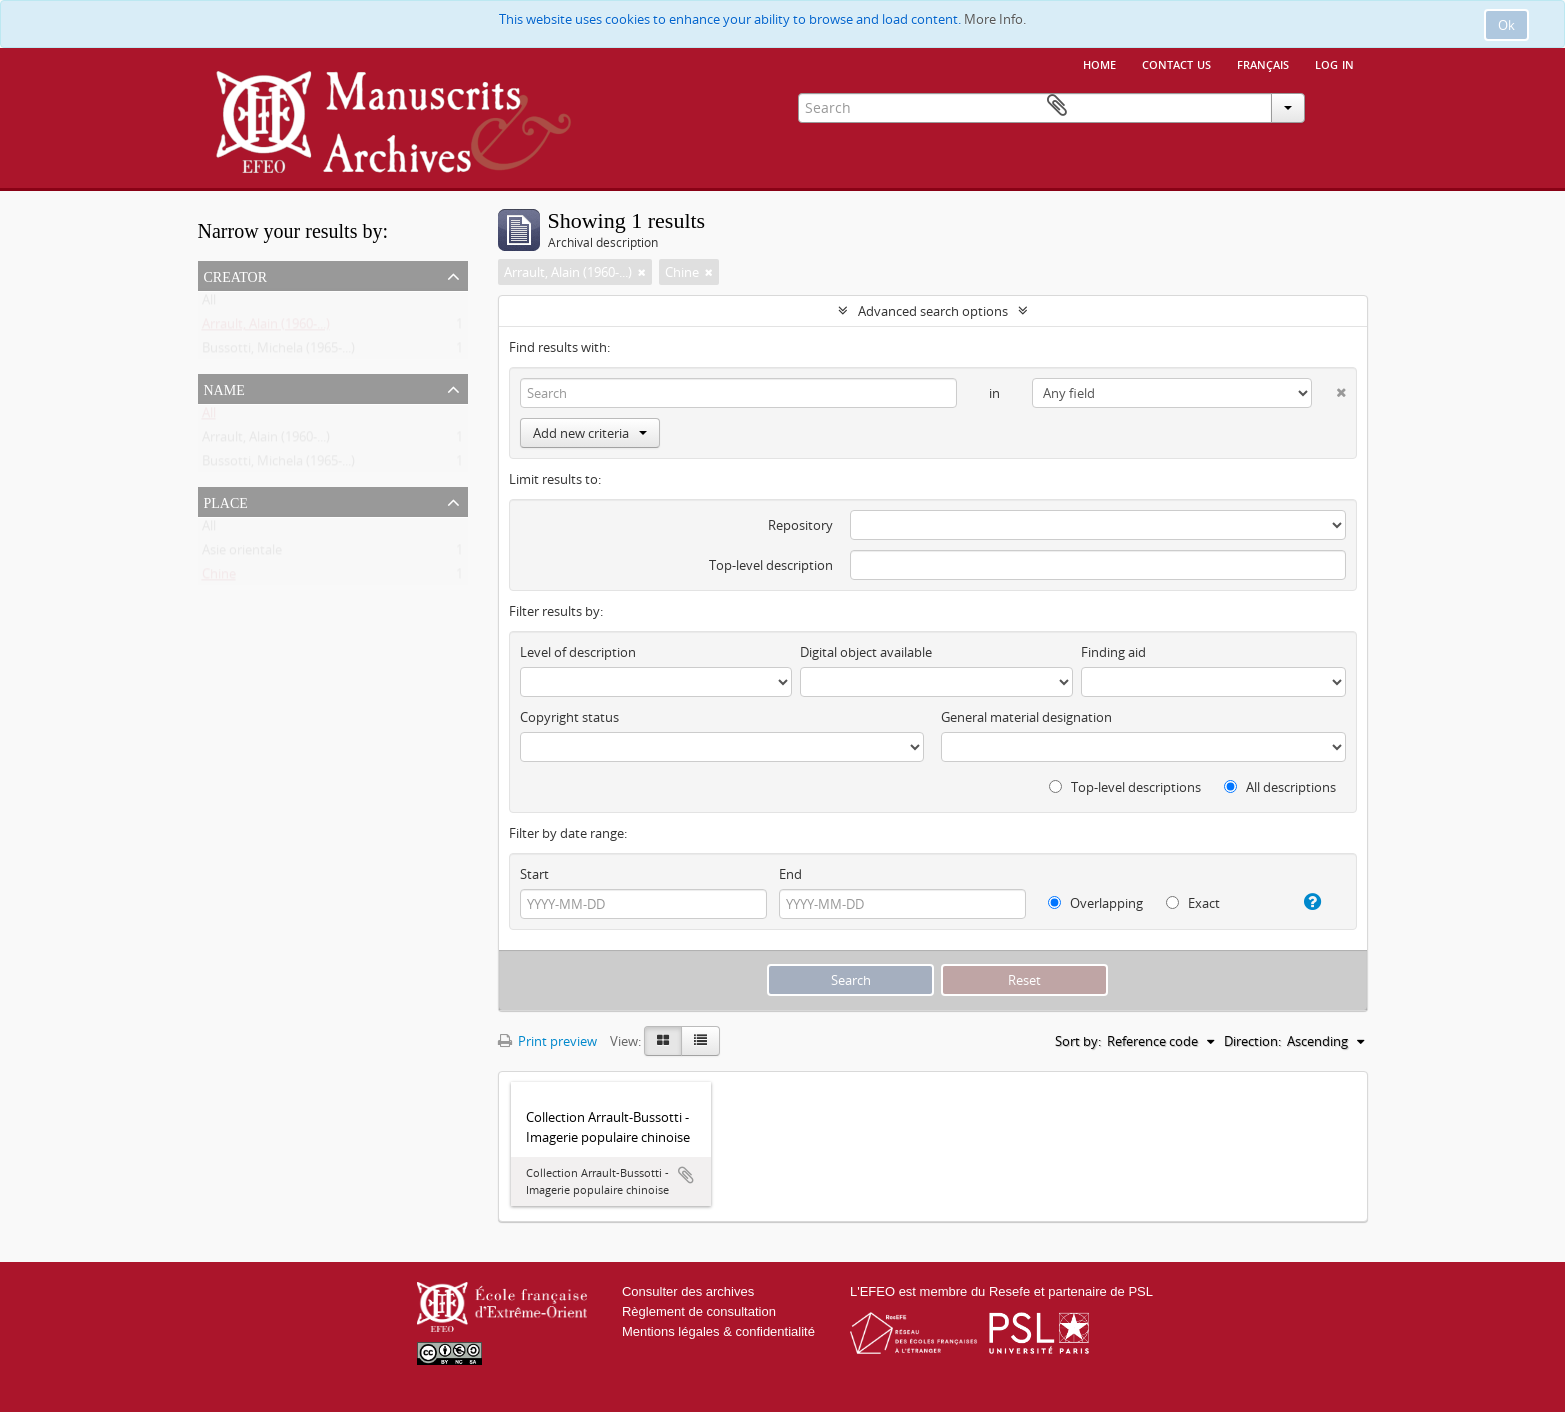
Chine (219, 578)
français (1263, 63)
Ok (1506, 25)
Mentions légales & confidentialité (718, 1331)
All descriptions (1280, 787)
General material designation (1026, 717)
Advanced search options (933, 311)
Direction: (1252, 1041)
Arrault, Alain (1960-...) (266, 328)
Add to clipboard (686, 1175)
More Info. (995, 19)
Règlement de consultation (699, 1311)
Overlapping (1095, 903)
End (790, 874)
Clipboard (1339, 106)
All (209, 304)
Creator (236, 275)
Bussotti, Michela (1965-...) (278, 352)
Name (224, 388)
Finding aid (1113, 652)
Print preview (547, 1041)
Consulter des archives (688, 1291)
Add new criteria (590, 433)
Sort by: (1078, 1041)
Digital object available (866, 652)
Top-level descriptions (1125, 787)
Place (226, 501)
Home (1099, 63)
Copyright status (569, 717)
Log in (1334, 63)
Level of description (578, 652)
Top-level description (771, 565)
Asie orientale (242, 554)
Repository (800, 525)
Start (534, 874)
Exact (1193, 903)
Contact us (1176, 63)
